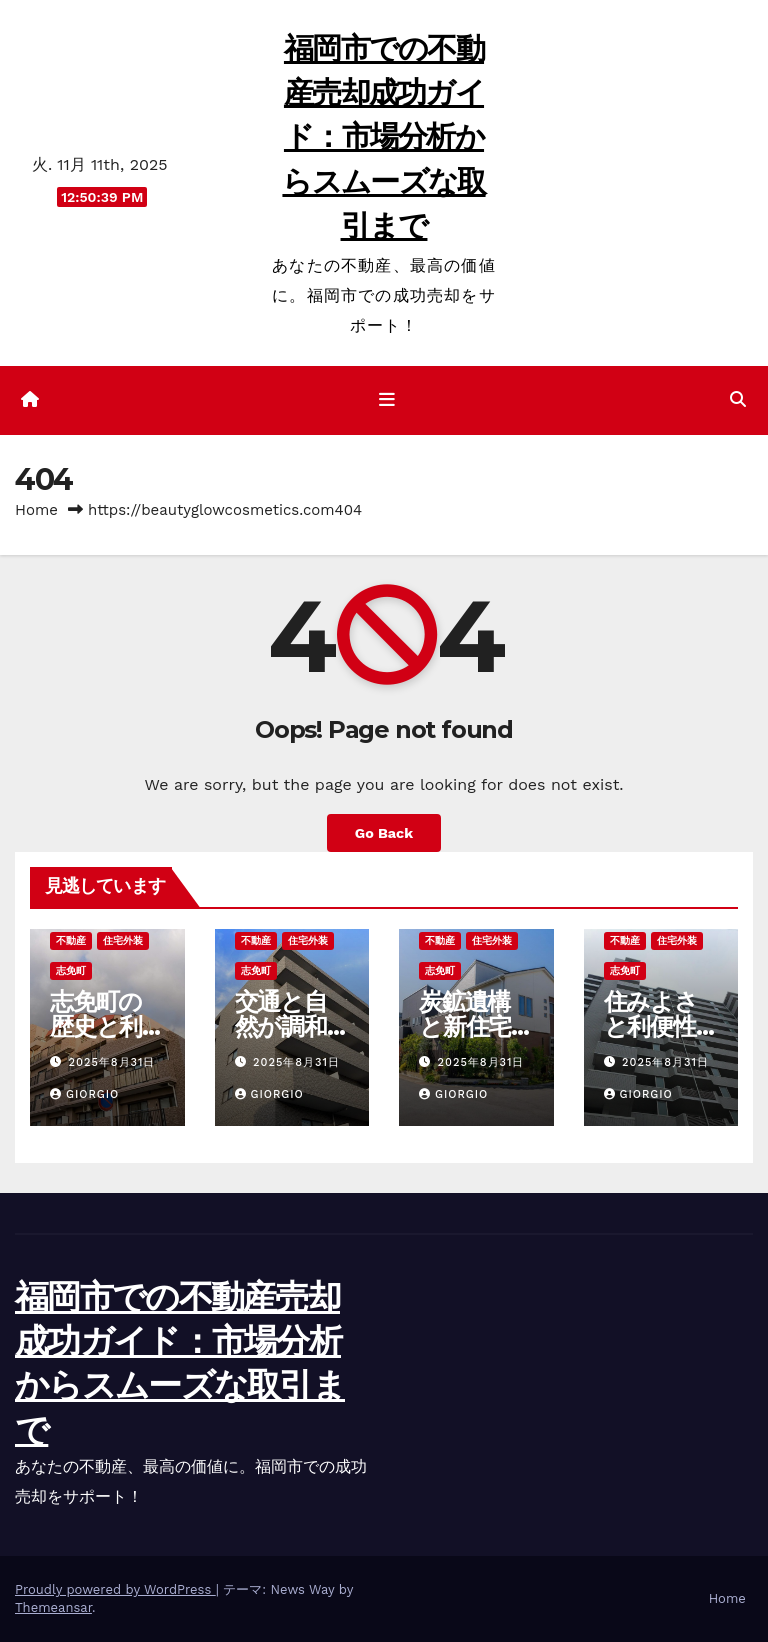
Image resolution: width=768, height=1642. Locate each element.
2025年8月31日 (112, 1062)
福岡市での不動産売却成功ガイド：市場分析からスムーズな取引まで (383, 137)
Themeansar (53, 1607)
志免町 (71, 970)
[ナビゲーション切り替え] (388, 400)
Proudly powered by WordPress (115, 1589)
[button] (738, 399)
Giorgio (84, 1094)
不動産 (71, 940)
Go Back (384, 833)
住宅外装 (123, 940)
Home (36, 510)
